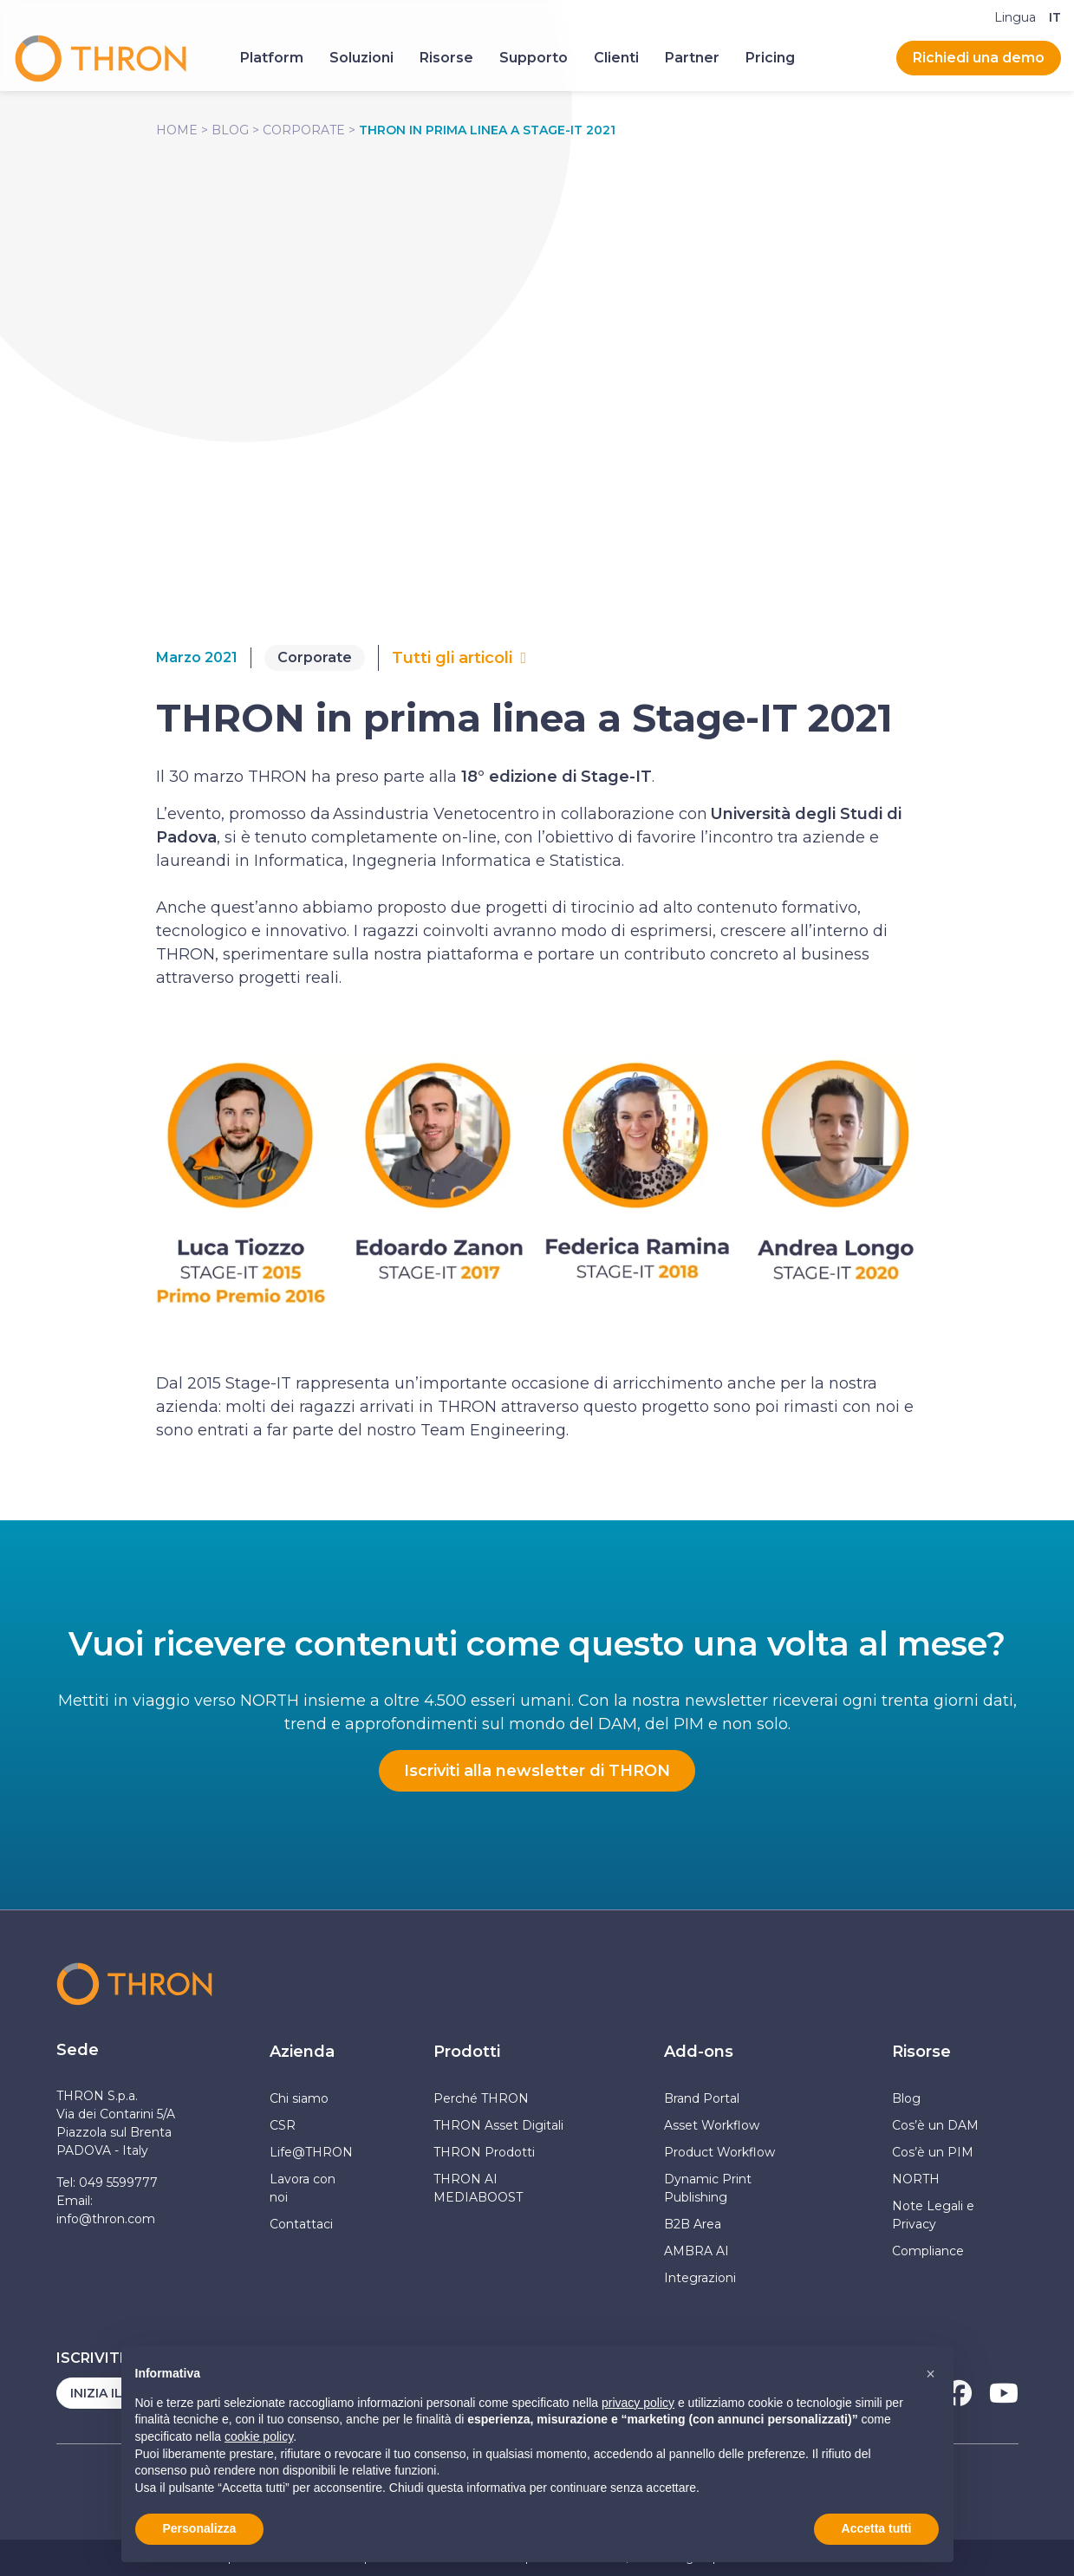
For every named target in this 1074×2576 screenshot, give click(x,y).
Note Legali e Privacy (933, 2215)
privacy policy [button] (638, 2403)
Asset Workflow (711, 2125)
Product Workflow (719, 2152)
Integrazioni (700, 2278)
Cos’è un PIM (932, 2152)
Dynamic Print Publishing (708, 2188)
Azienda (302, 2051)
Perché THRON (481, 2098)
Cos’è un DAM (935, 2125)
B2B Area (692, 2224)
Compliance (928, 2251)
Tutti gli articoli (452, 657)
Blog (230, 130)
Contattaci (301, 2224)
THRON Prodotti (484, 2152)
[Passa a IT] (1055, 17)
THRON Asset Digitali (498, 2125)
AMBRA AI (696, 2251)
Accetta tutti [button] (877, 2528)
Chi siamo (299, 2098)
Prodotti (466, 2051)
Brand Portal (701, 2098)
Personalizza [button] (200, 2528)
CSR (283, 2125)
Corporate (304, 130)
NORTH (916, 2179)
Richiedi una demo (979, 57)
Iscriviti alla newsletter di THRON (537, 1770)
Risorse (921, 2051)
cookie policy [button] (259, 2436)
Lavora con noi (302, 2188)
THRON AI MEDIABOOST (478, 2188)
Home (177, 130)
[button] (931, 2374)
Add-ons (698, 2051)
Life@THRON (311, 2152)
